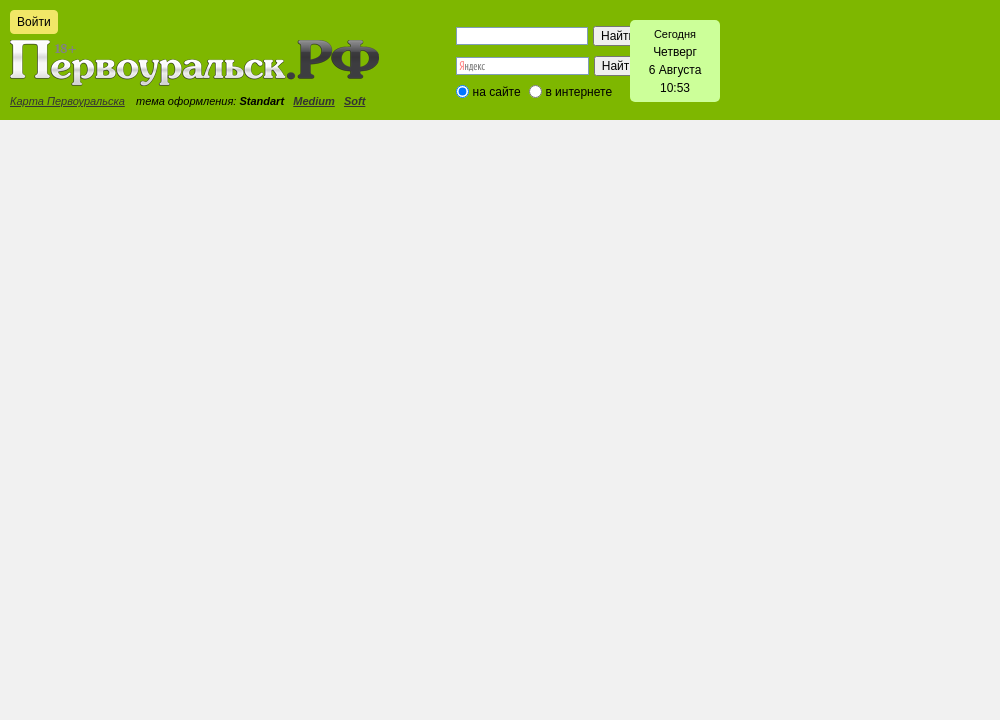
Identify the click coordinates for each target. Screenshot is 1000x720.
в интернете (578, 92)
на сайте (497, 92)
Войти (34, 22)
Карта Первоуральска (67, 101)
